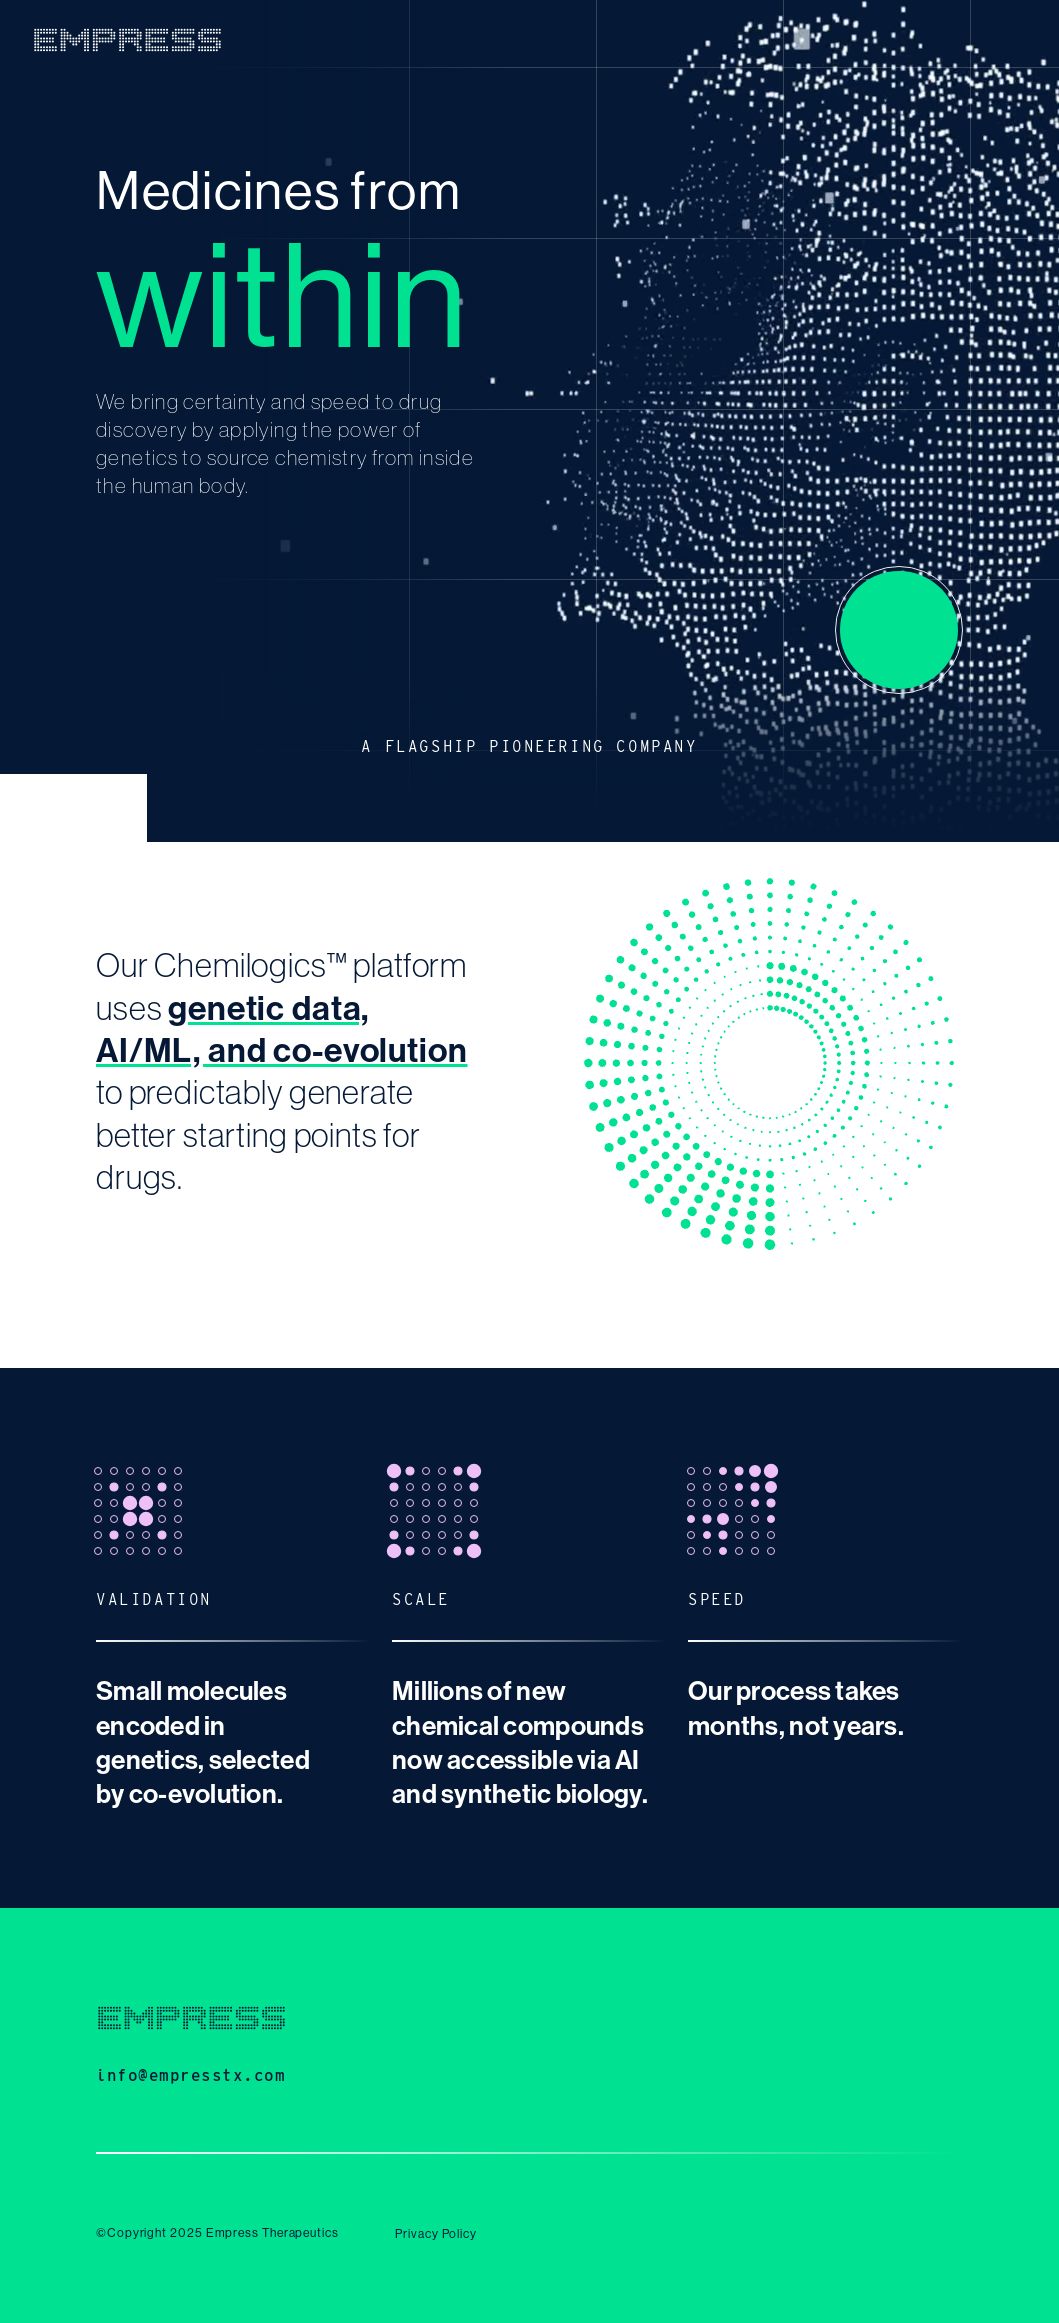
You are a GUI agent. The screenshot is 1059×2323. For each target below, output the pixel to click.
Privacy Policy (436, 2233)
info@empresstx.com (191, 2075)
